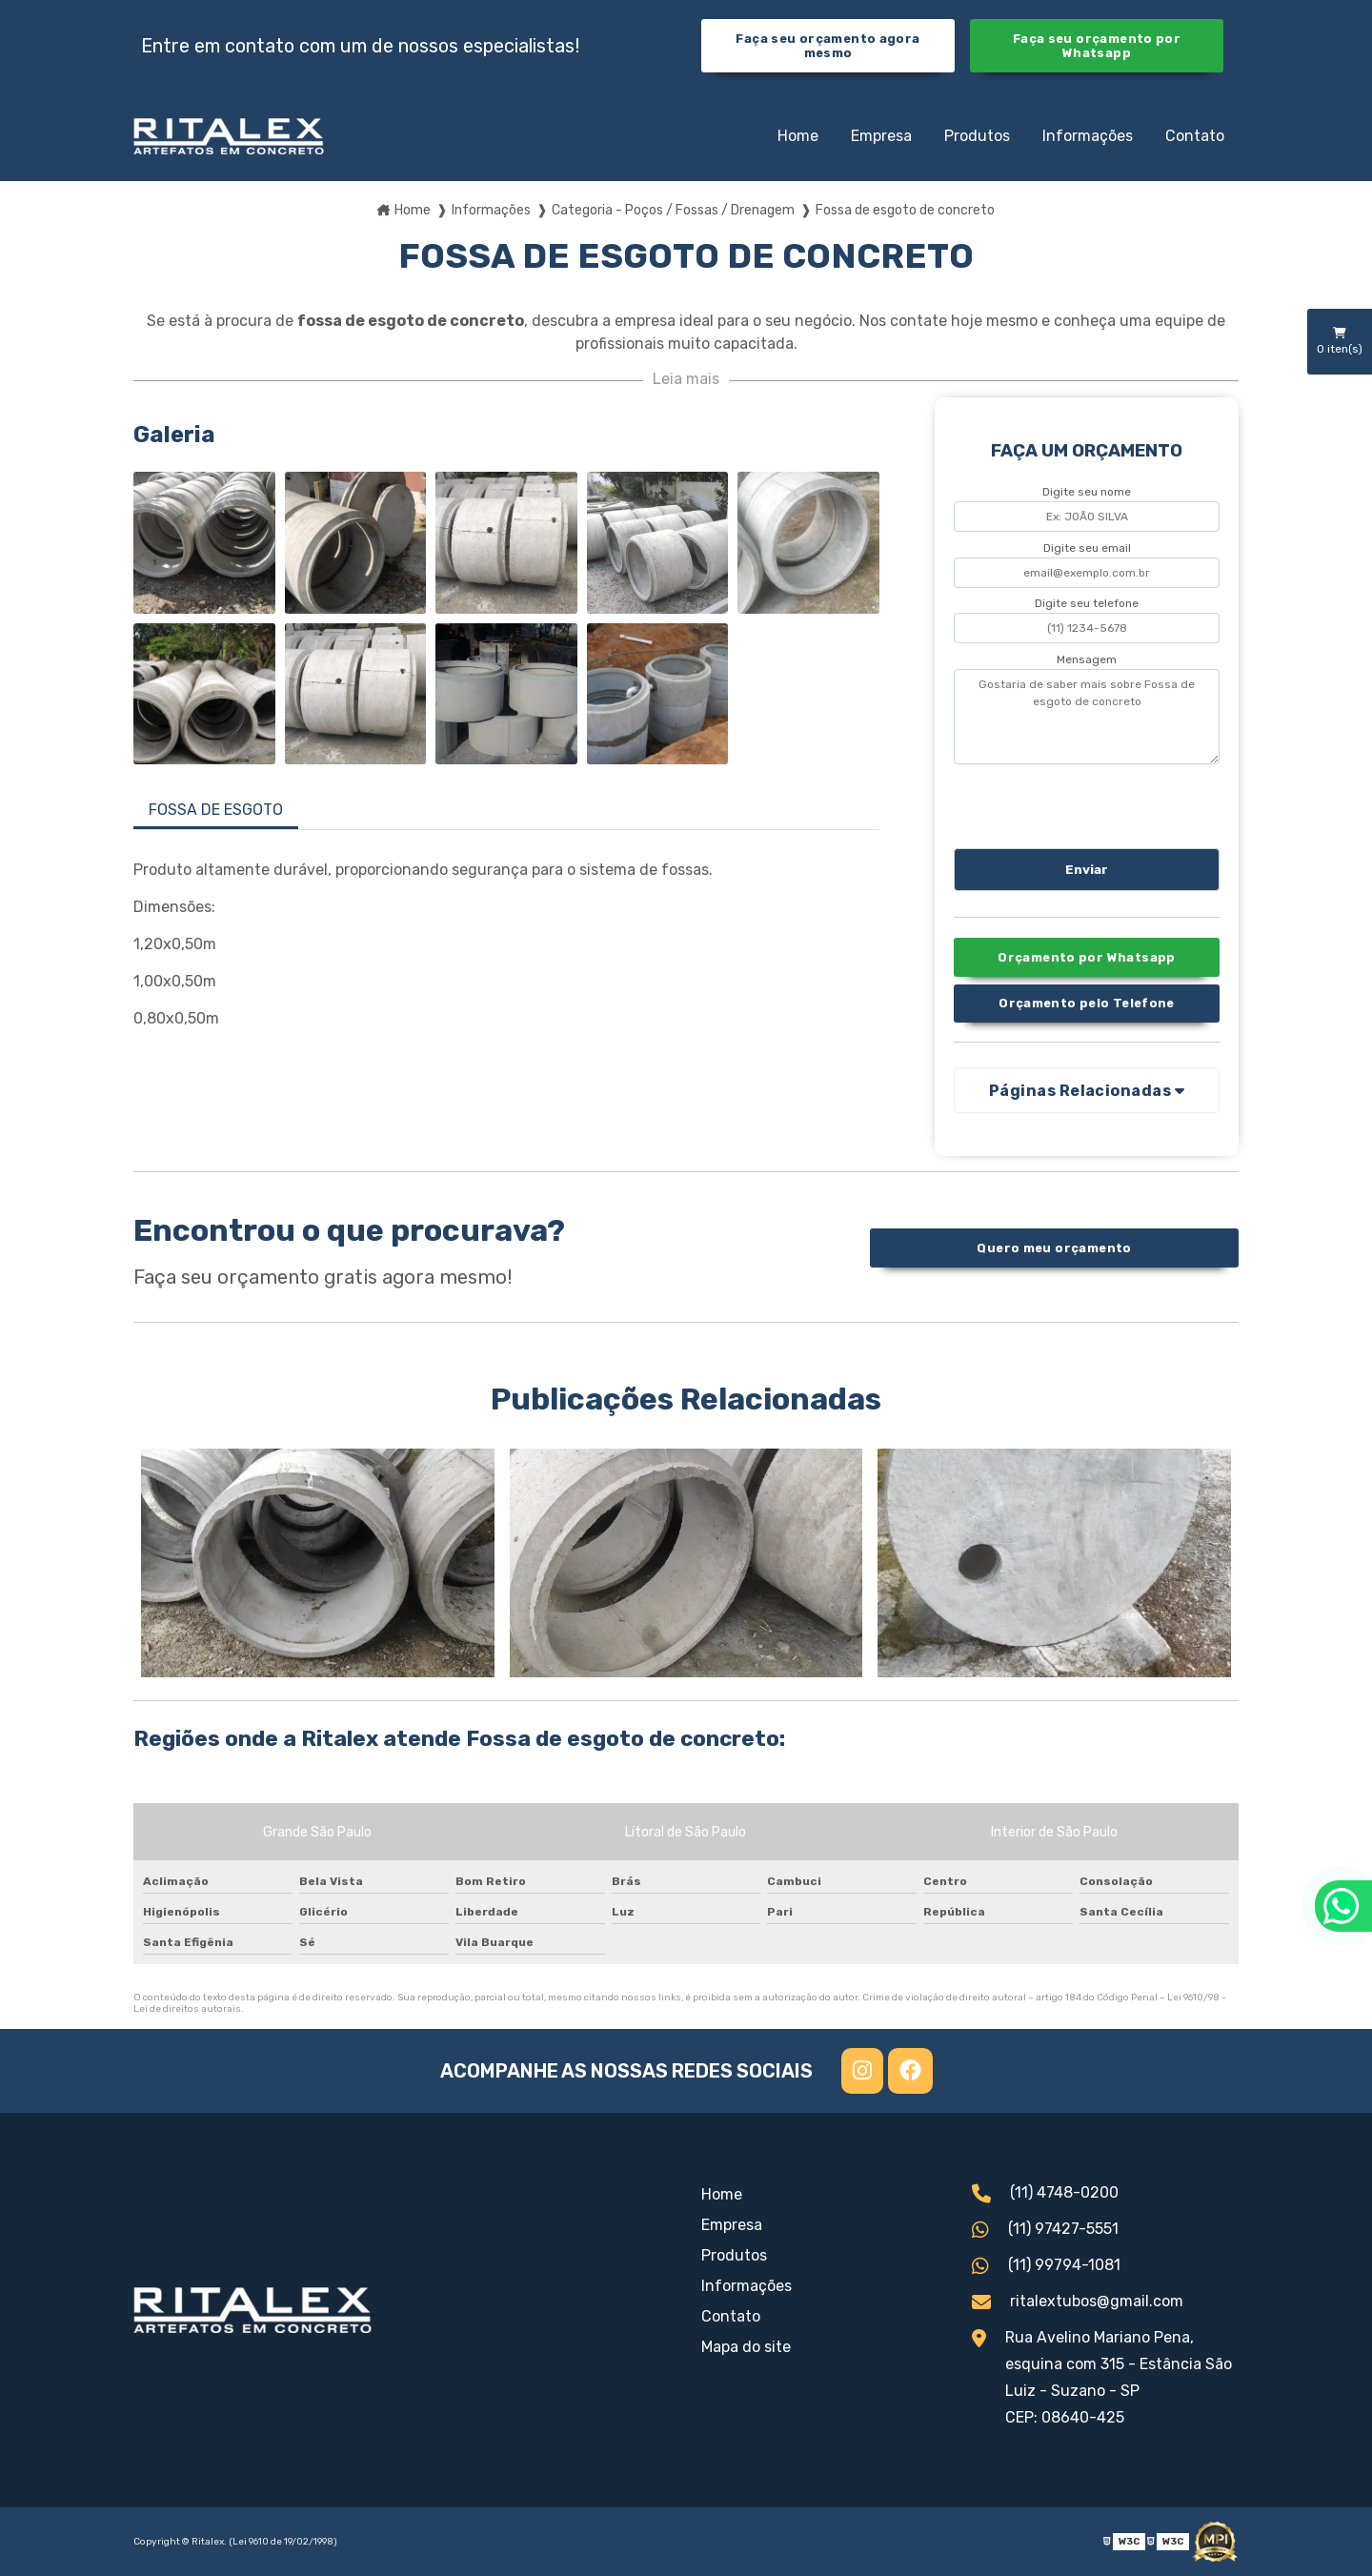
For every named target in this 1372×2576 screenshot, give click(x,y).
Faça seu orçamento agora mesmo (827, 45)
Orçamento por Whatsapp (1086, 957)
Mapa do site (746, 2347)
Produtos (977, 136)
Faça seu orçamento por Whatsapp (1096, 45)
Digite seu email (1087, 548)
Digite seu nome (1086, 491)
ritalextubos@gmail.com (1077, 2303)
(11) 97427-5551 (1045, 2231)
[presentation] (1069, 803)
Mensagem (1087, 659)
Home (797, 136)
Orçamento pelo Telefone (1087, 1003)
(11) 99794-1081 (1046, 2267)
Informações (1087, 136)
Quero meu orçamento (1054, 1248)
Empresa (881, 136)
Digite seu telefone (1087, 603)
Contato (1194, 136)
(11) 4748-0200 (1045, 2194)
